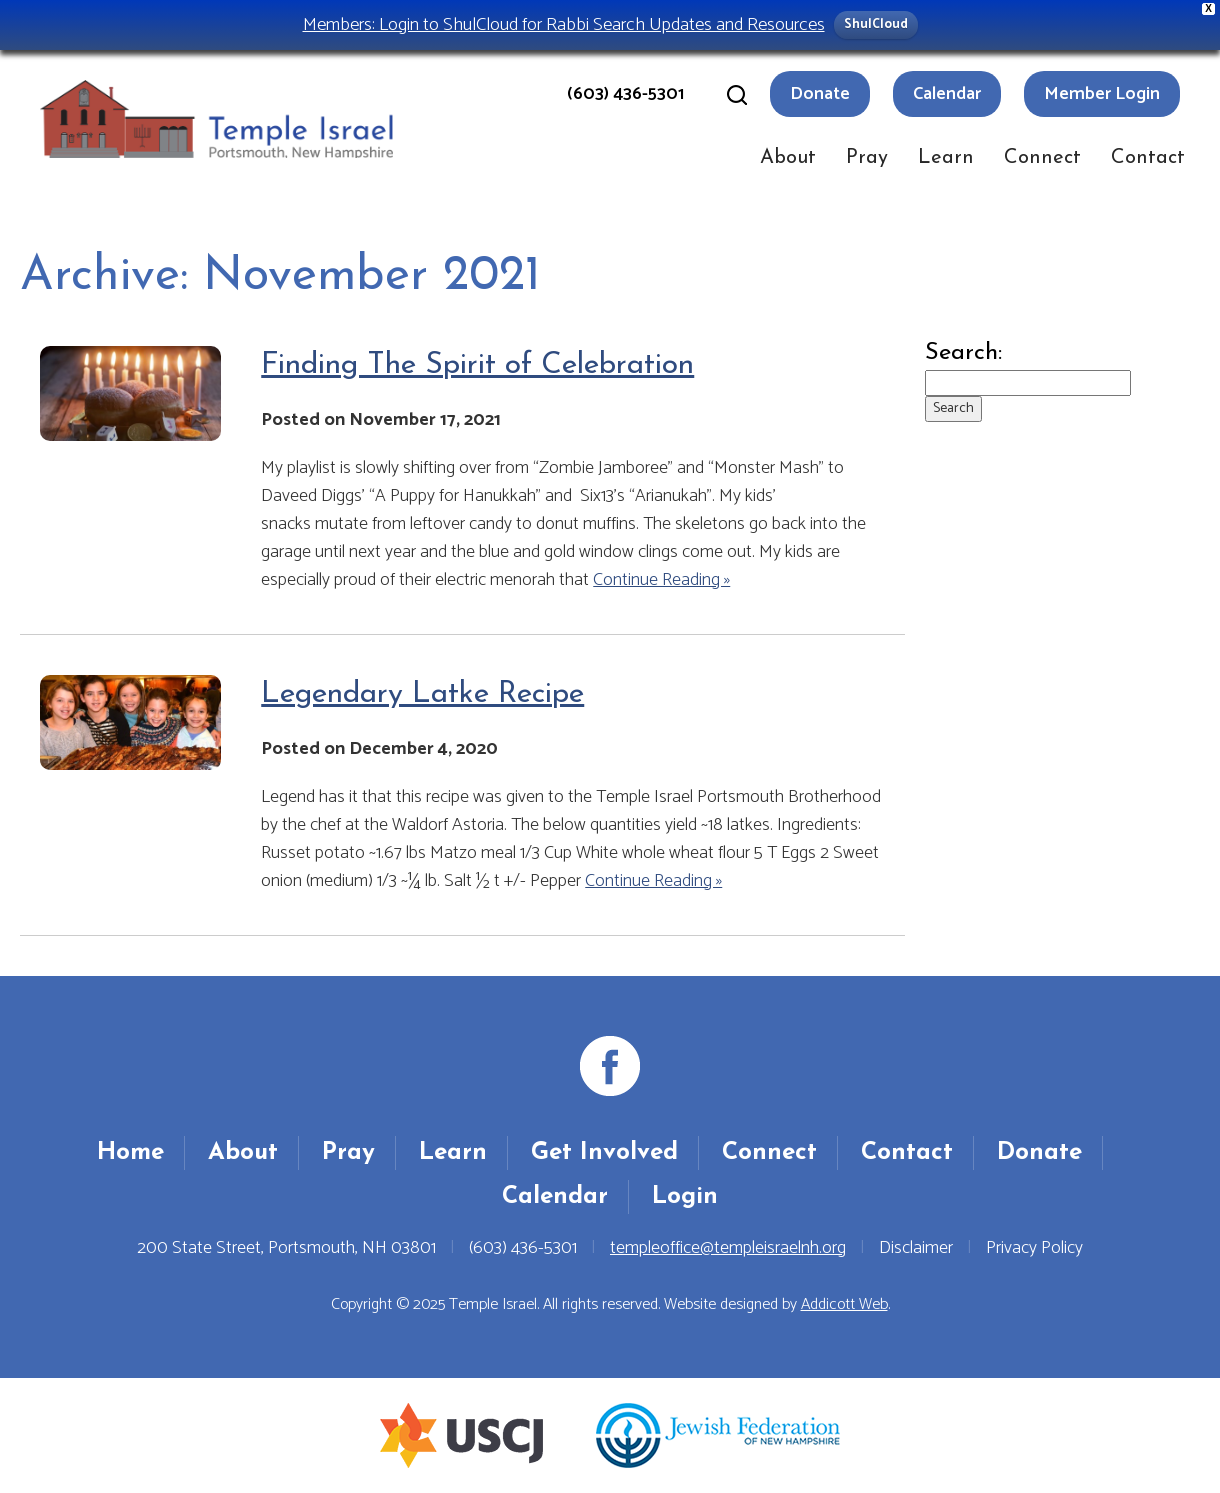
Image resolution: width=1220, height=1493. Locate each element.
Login (685, 1197)
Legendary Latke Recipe (422, 694)
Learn (946, 158)
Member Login (1102, 94)
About (788, 158)
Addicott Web (844, 1304)
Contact (1148, 158)
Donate (820, 94)
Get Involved (604, 1153)
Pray (867, 158)
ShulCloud (876, 24)
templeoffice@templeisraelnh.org (728, 1248)
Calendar (947, 94)
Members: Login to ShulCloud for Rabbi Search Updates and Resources (564, 24)
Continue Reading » (661, 580)
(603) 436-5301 (625, 94)
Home (130, 1153)
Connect (1042, 158)
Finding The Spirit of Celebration (477, 365)
